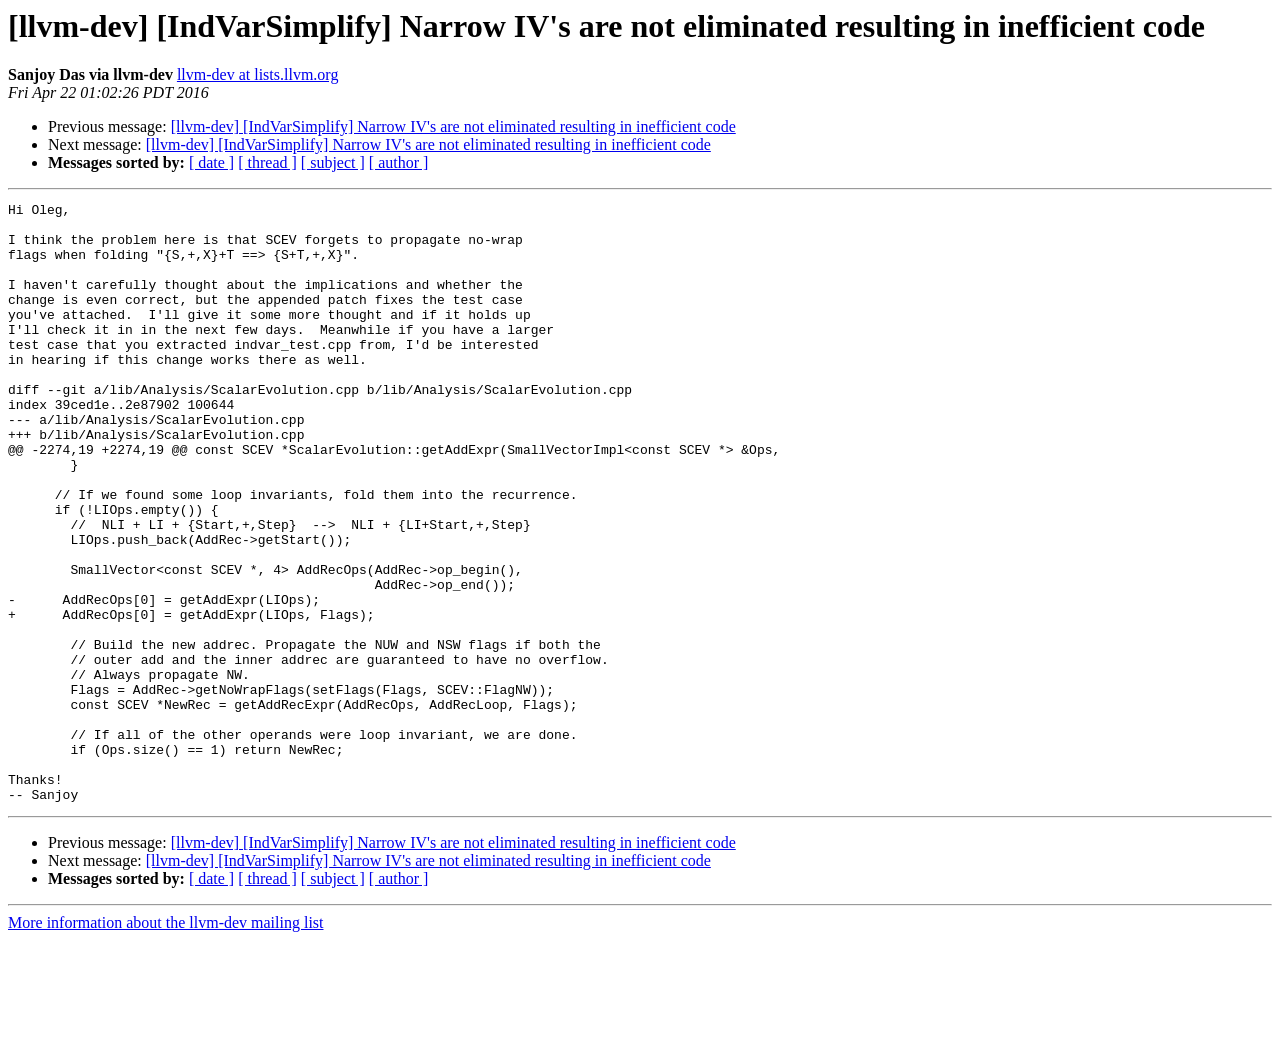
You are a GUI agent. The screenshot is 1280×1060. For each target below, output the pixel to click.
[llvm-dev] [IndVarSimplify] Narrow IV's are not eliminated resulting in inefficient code (453, 126)
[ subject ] (333, 162)
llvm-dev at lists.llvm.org (257, 74)
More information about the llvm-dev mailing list (166, 1042)
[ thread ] (267, 162)
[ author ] (399, 162)
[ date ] (211, 162)
